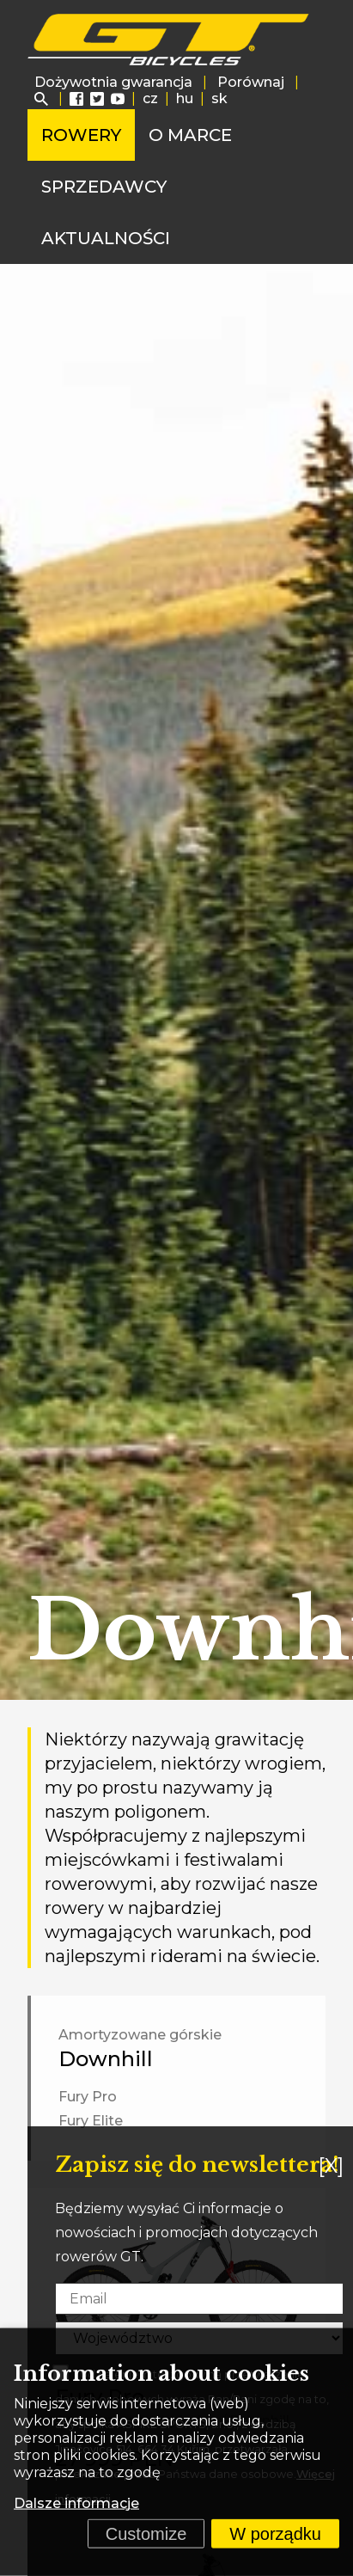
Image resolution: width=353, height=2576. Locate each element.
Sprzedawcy (104, 186)
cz (150, 98)
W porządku (275, 2533)
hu (184, 98)
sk (219, 98)
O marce (190, 135)
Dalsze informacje (76, 2503)
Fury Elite (90, 2121)
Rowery (81, 135)
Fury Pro (87, 2096)
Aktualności (105, 238)
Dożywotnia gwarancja (113, 82)
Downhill (105, 2058)
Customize (146, 2533)
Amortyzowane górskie (140, 2035)
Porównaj (250, 82)
